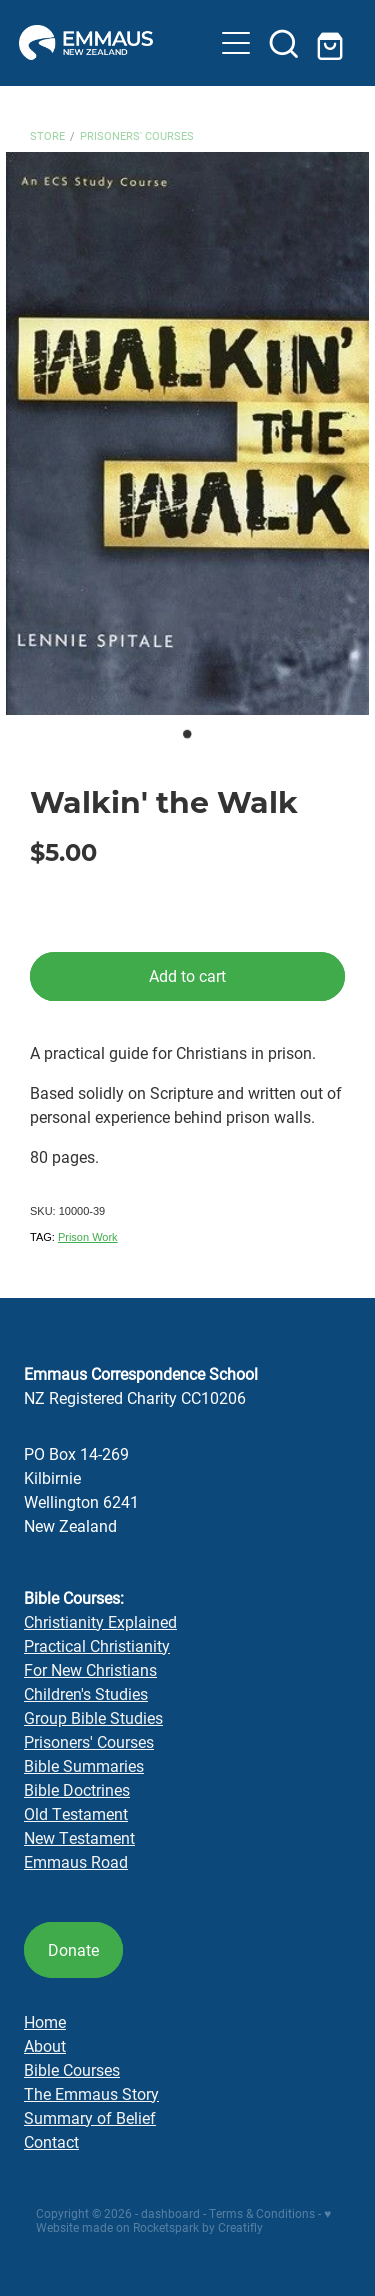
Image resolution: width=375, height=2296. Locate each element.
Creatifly (240, 2227)
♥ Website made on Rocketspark (183, 2220)
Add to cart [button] (187, 975)
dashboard (170, 2213)
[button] (236, 43)
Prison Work (88, 1237)
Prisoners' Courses (137, 135)
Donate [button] (73, 1949)
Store (47, 135)
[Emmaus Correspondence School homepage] (116, 42)
